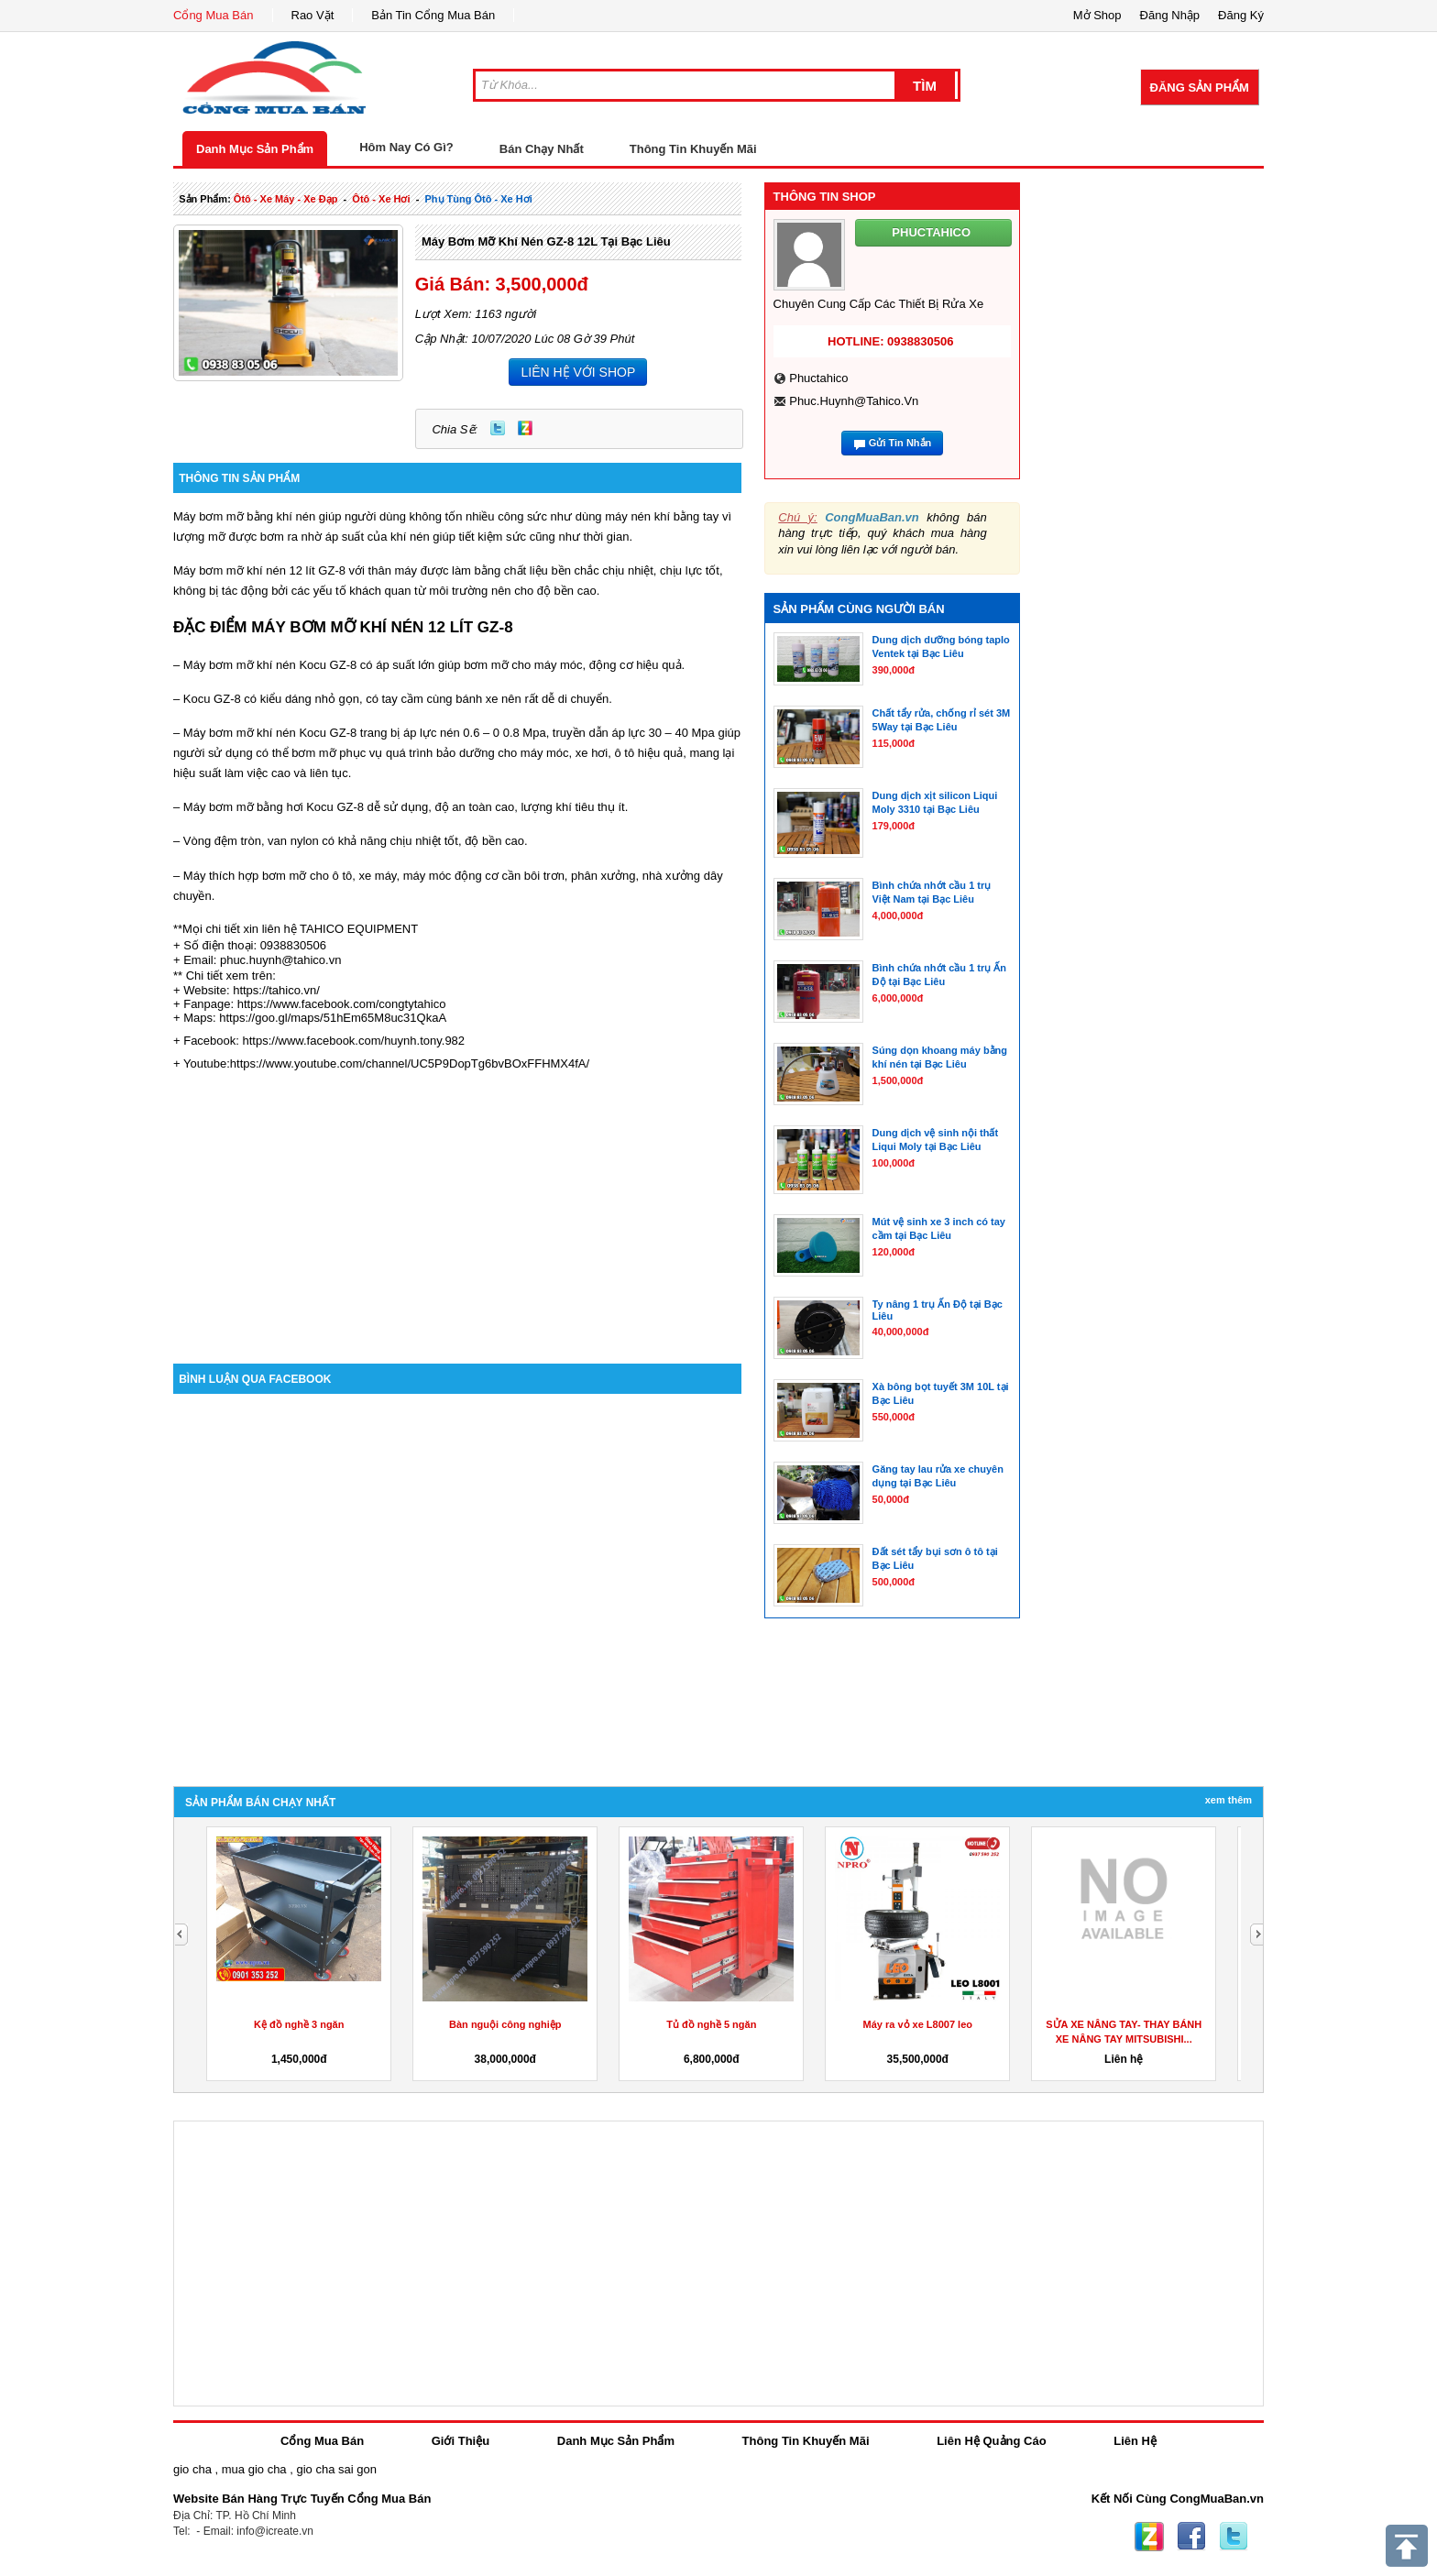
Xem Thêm (1228, 1799)
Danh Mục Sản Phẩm (254, 149)
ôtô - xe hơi (381, 198)
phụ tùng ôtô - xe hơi (478, 198)
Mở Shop (1097, 15)
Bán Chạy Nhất (541, 149)
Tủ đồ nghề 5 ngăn (711, 2024)
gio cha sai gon (336, 2469)
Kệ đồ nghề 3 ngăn (299, 2024)
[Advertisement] (457, 1208)
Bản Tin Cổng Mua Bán (433, 15)
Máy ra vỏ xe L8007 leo (917, 2024)
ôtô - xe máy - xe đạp (286, 198)
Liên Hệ (1135, 2441)
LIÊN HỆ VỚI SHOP (578, 372)
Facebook (1191, 2536)
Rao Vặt (313, 15)
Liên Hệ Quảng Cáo (991, 2441)
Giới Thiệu (460, 2441)
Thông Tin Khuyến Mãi (693, 149)
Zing (525, 428)
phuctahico (818, 378)
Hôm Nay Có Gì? (406, 147)
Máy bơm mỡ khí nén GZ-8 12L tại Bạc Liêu (546, 241)
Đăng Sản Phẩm (1199, 87)
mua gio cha (254, 2469)
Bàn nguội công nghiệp (505, 2024)
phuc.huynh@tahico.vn (853, 401)
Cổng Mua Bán (213, 15)
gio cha (192, 2469)
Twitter (497, 428)
